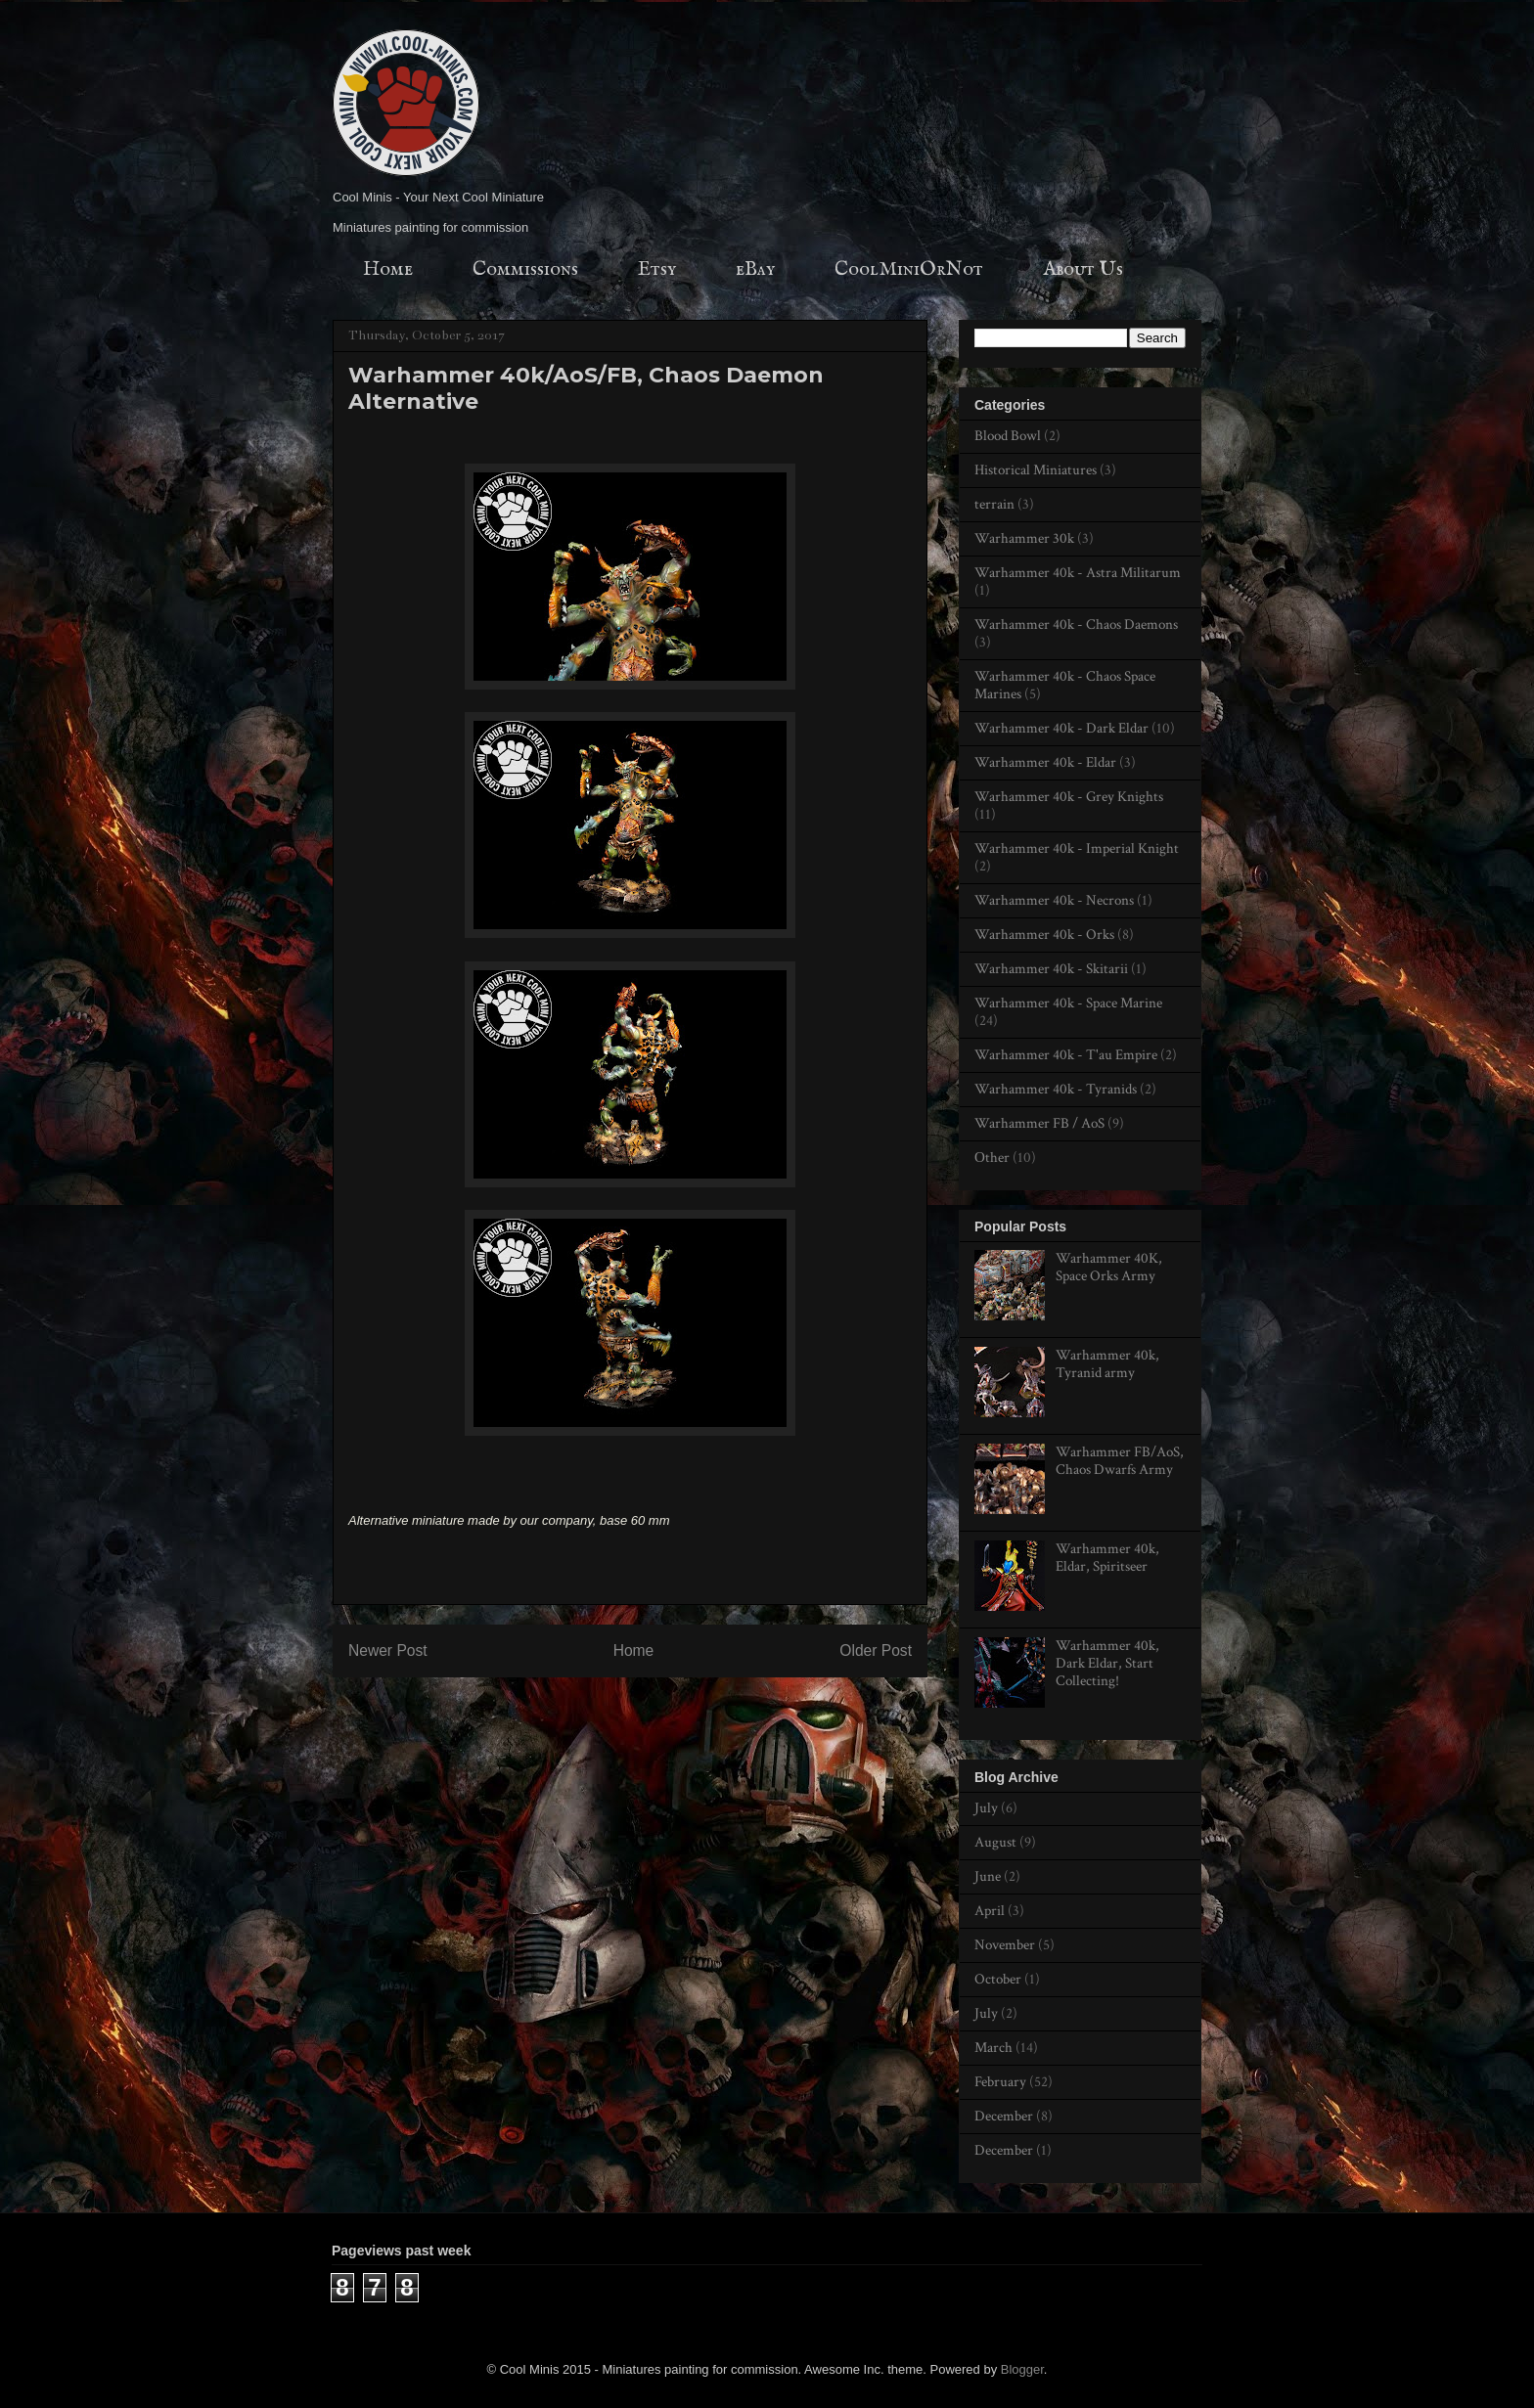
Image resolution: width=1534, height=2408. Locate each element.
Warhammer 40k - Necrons (1054, 900)
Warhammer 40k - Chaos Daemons (1076, 624)
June (987, 1876)
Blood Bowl (1007, 435)
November (1004, 1945)
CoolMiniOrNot (909, 269)
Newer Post (388, 1650)
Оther (992, 1157)
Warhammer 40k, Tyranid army (1107, 1364)
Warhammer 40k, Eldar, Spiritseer (1107, 1557)
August (995, 1842)
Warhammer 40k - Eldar (1045, 762)
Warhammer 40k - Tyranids (1055, 1089)
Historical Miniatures (1035, 470)
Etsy (657, 269)
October (997, 1979)
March (993, 2047)
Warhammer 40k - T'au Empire (1065, 1055)
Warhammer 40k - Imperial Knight (1076, 848)
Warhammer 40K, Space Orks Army (1109, 1267)
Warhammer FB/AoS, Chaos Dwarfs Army (1120, 1461)
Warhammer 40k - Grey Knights (1068, 796)
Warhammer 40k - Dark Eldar (1061, 728)
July (986, 1808)
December (1003, 2116)
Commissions (525, 269)
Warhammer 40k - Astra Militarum (1077, 572)
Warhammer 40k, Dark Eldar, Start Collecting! (1107, 1663)
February (1000, 2082)
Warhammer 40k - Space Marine (1068, 1003)
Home (388, 269)
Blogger (1022, 2369)
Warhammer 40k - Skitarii (1051, 968)
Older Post (875, 1650)
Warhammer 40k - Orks (1044, 934)
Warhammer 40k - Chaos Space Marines (1064, 685)
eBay (755, 269)
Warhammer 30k (1024, 538)
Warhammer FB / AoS (1039, 1123)
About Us (1083, 269)
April (989, 1910)
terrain (994, 504)
